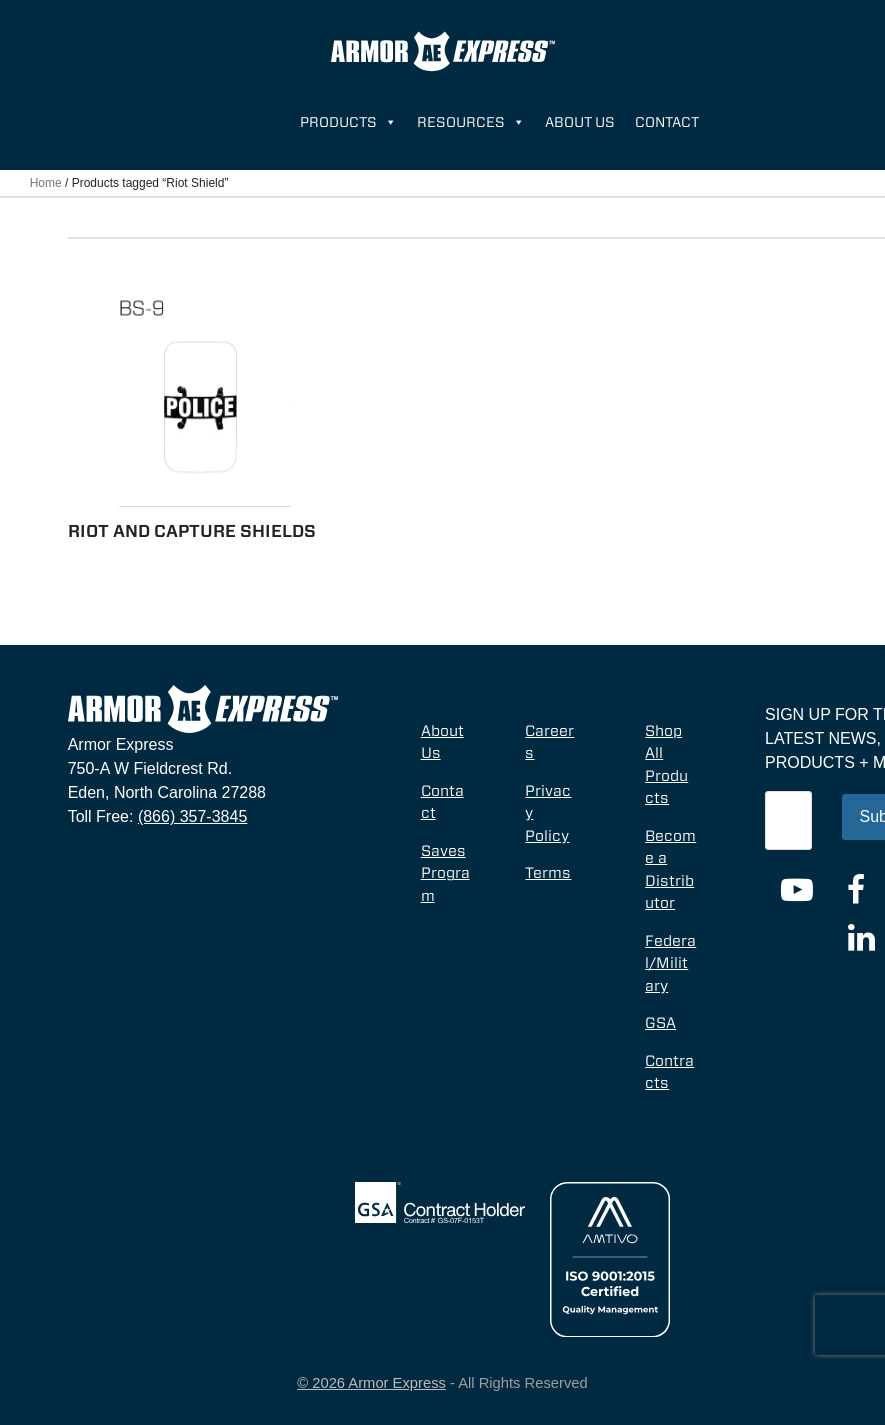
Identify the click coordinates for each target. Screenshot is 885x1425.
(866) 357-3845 (192, 816)
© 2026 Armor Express (371, 1383)
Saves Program (445, 873)
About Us (580, 122)
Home (46, 183)
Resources (471, 122)
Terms (548, 873)
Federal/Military (670, 963)
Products (348, 122)
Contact (667, 122)
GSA (660, 1023)
